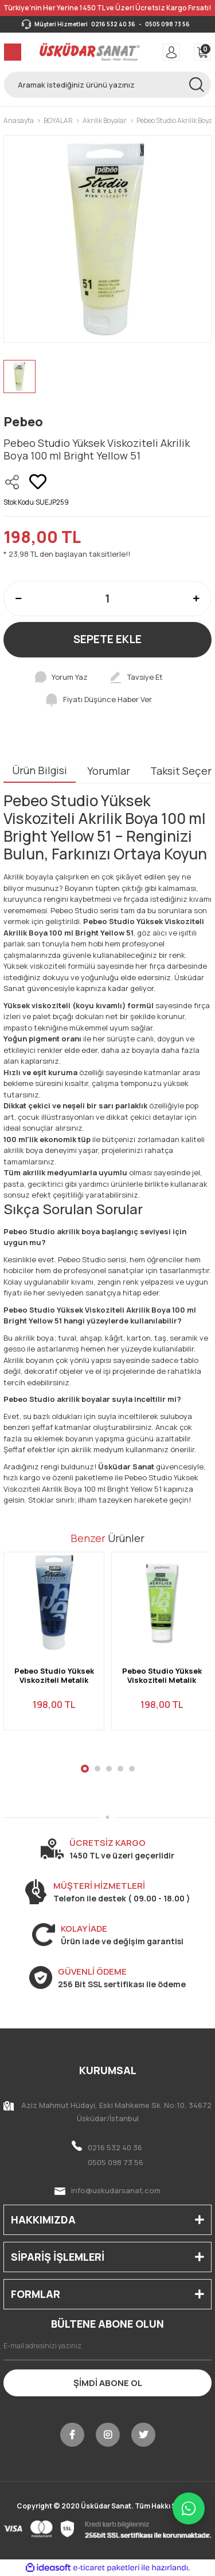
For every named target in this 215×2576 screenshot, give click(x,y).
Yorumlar (108, 771)
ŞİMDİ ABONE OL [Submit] (107, 2383)
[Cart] (202, 52)
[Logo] (90, 52)
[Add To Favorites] (37, 481)
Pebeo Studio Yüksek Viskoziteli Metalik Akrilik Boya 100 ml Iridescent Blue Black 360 (54, 1675)
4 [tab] (120, 1769)
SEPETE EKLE (107, 639)
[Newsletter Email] (107, 2346)
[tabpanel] (54, 1648)
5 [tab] (132, 1769)
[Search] (107, 85)
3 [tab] (109, 1769)
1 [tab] (85, 1769)
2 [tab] (97, 1769)
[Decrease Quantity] (18, 598)
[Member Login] (171, 52)
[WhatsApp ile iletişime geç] (189, 2508)
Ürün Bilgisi (39, 770)
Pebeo (23, 421)
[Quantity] (107, 598)
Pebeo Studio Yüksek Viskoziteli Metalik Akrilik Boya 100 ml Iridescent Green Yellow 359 (162, 1675)
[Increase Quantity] (196, 598)
